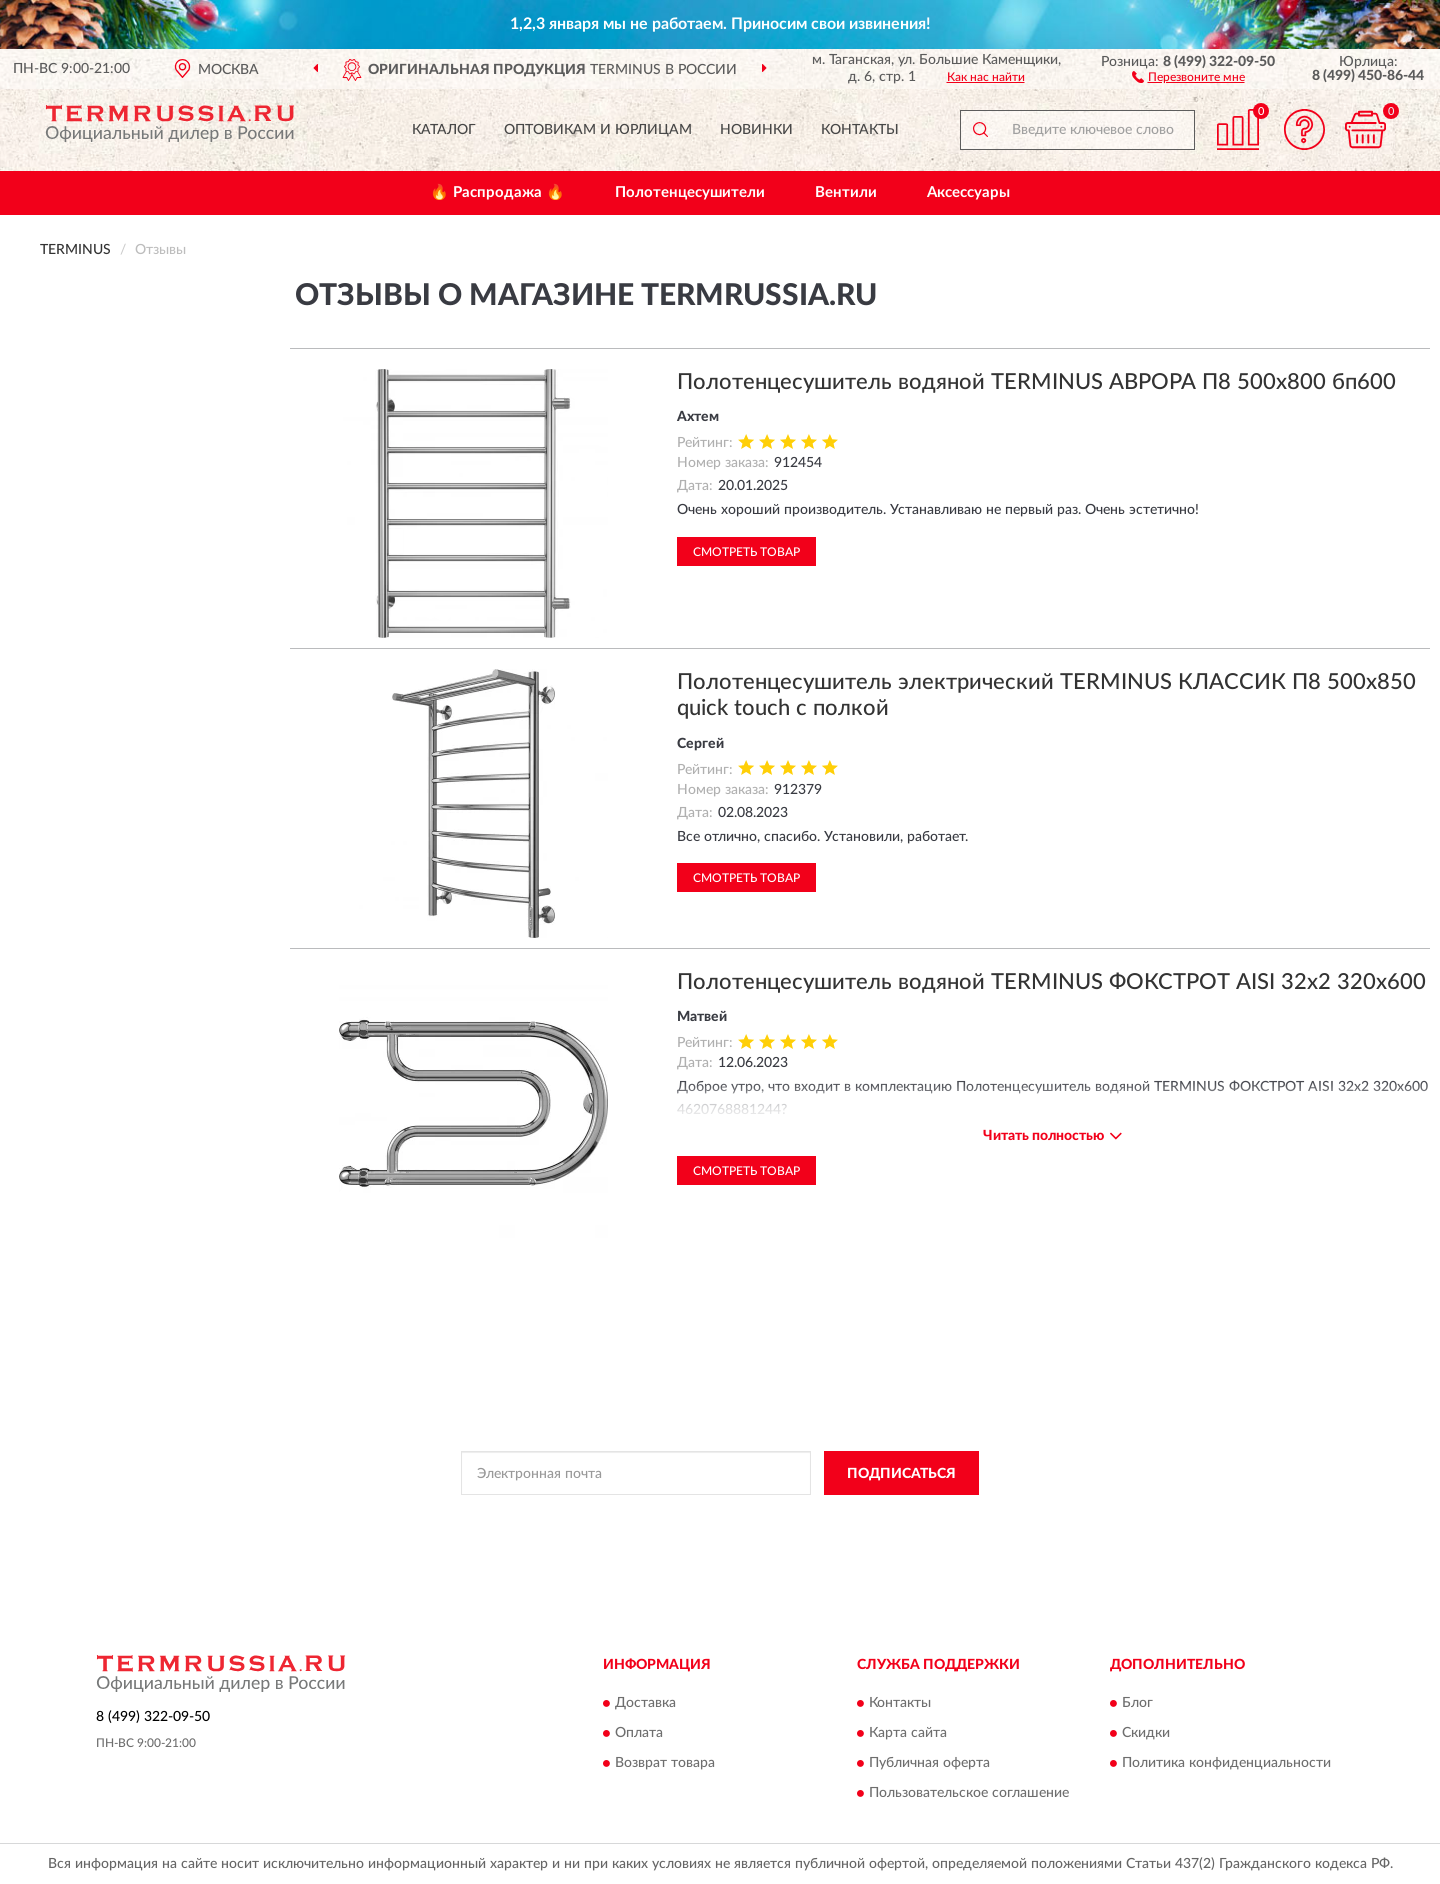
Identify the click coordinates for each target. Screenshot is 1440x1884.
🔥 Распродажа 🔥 (497, 192)
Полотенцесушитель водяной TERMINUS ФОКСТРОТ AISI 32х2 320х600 (1051, 982)
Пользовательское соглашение (969, 1793)
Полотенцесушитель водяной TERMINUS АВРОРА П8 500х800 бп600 (1036, 382)
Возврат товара (665, 1763)
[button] (1188, 76)
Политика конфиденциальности (1226, 1763)
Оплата (639, 1733)
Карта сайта (908, 1733)
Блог (1137, 1703)
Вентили (846, 192)
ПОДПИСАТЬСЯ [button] (901, 1474)
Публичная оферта (929, 1763)
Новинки (756, 130)
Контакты (860, 130)
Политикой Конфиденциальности (712, 1518)
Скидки (1146, 1733)
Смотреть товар (746, 552)
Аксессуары (968, 192)
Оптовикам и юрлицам (598, 130)
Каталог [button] (444, 130)
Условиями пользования (888, 1518)
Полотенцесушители (690, 192)
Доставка (645, 1703)
